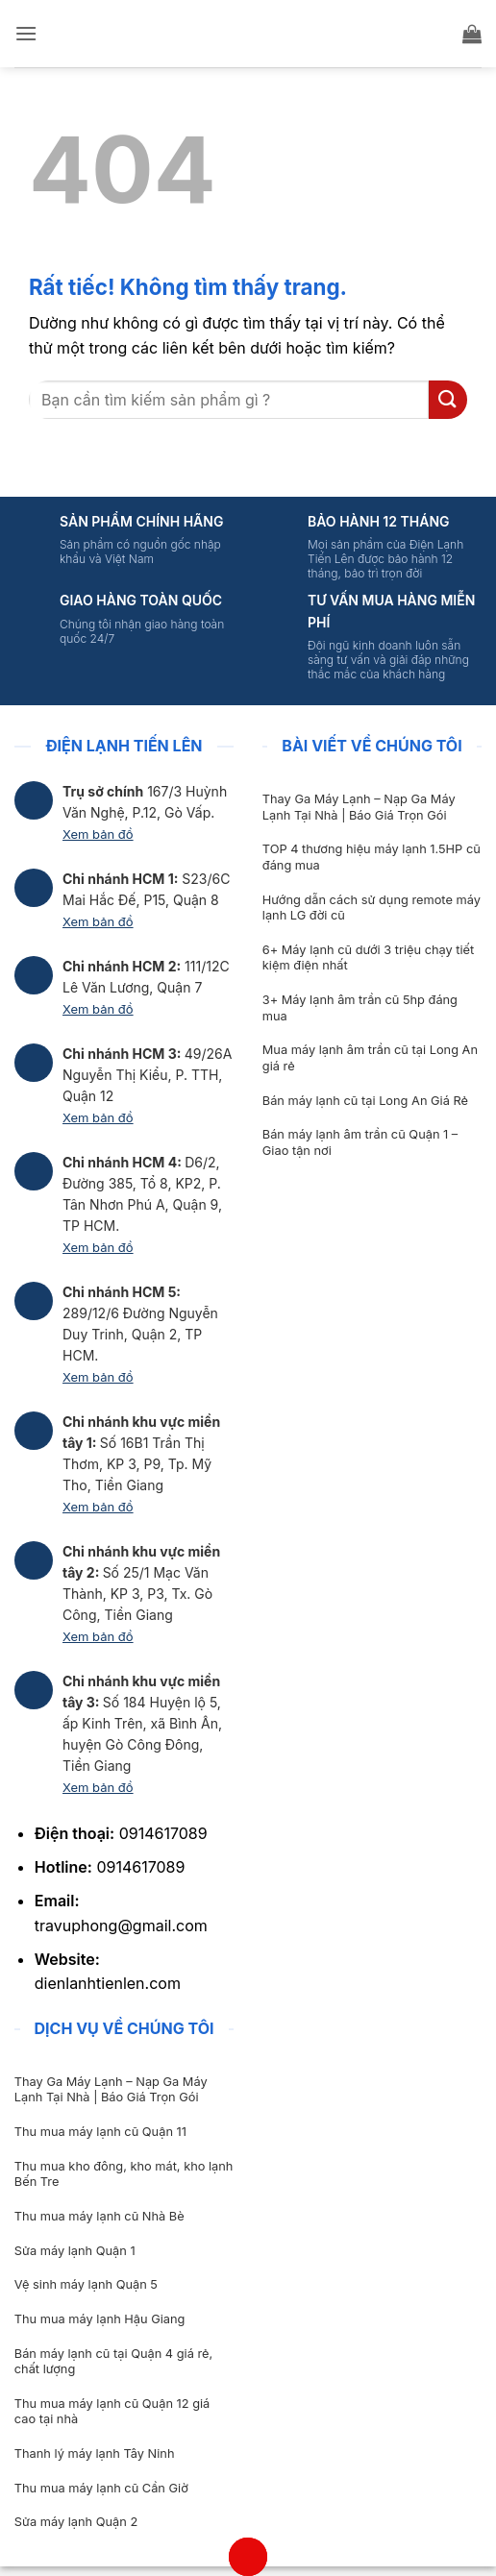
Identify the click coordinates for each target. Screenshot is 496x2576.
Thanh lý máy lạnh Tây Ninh (94, 2453)
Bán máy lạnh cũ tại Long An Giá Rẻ (365, 1100)
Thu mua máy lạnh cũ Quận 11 (100, 2131)
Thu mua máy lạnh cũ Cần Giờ (101, 2488)
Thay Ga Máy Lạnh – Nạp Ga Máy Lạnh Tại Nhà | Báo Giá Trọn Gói (359, 807)
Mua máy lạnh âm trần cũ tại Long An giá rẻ (370, 1058)
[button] (25, 33)
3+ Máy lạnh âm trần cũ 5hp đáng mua (360, 1008)
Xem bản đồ (98, 834)
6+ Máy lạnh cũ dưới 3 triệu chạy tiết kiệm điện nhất (368, 958)
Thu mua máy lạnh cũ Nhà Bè (99, 2216)
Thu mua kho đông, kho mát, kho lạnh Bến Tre (124, 2174)
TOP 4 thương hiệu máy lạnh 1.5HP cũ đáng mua (371, 857)
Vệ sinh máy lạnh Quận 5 (86, 2284)
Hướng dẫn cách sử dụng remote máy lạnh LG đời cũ (371, 908)
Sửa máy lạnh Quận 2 (75, 2522)
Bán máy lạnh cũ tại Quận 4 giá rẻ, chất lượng (113, 2361)
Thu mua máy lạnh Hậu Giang (100, 2319)
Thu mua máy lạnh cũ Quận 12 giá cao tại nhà (112, 2411)
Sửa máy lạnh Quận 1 (75, 2251)
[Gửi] (448, 399)
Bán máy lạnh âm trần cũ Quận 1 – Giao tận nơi (360, 1142)
